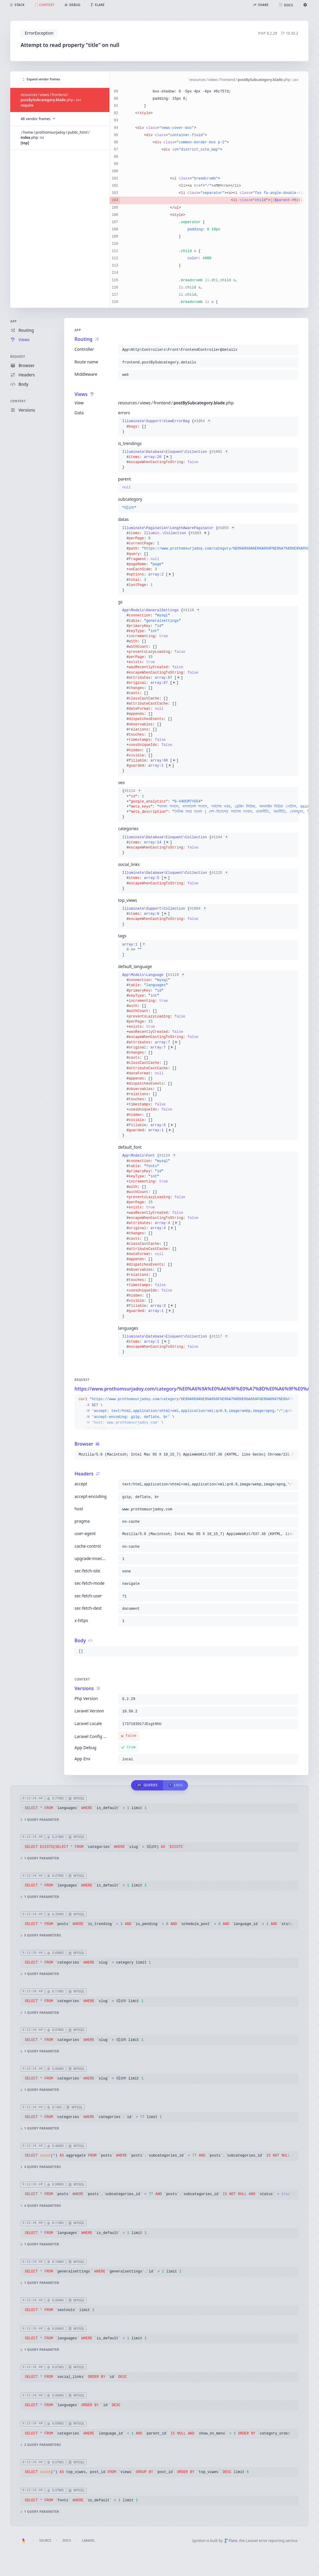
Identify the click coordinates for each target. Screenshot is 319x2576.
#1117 (220, 1337)
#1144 (220, 837)
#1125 (220, 873)
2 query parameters (41, 2445)
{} (166, 426)
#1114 (133, 791)
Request (17, 356)
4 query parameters (41, 2167)
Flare (230, 2540)
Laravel (88, 2540)
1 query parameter (40, 1820)
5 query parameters (41, 1935)
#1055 (226, 528)
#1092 (220, 452)
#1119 (176, 975)
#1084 (198, 909)
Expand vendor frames (41, 79)
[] (134, 949)
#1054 (202, 421)
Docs (67, 2540)
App (13, 321)
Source (45, 2540)
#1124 (168, 1156)
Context (18, 401)
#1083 (199, 533)
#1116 (191, 610)
